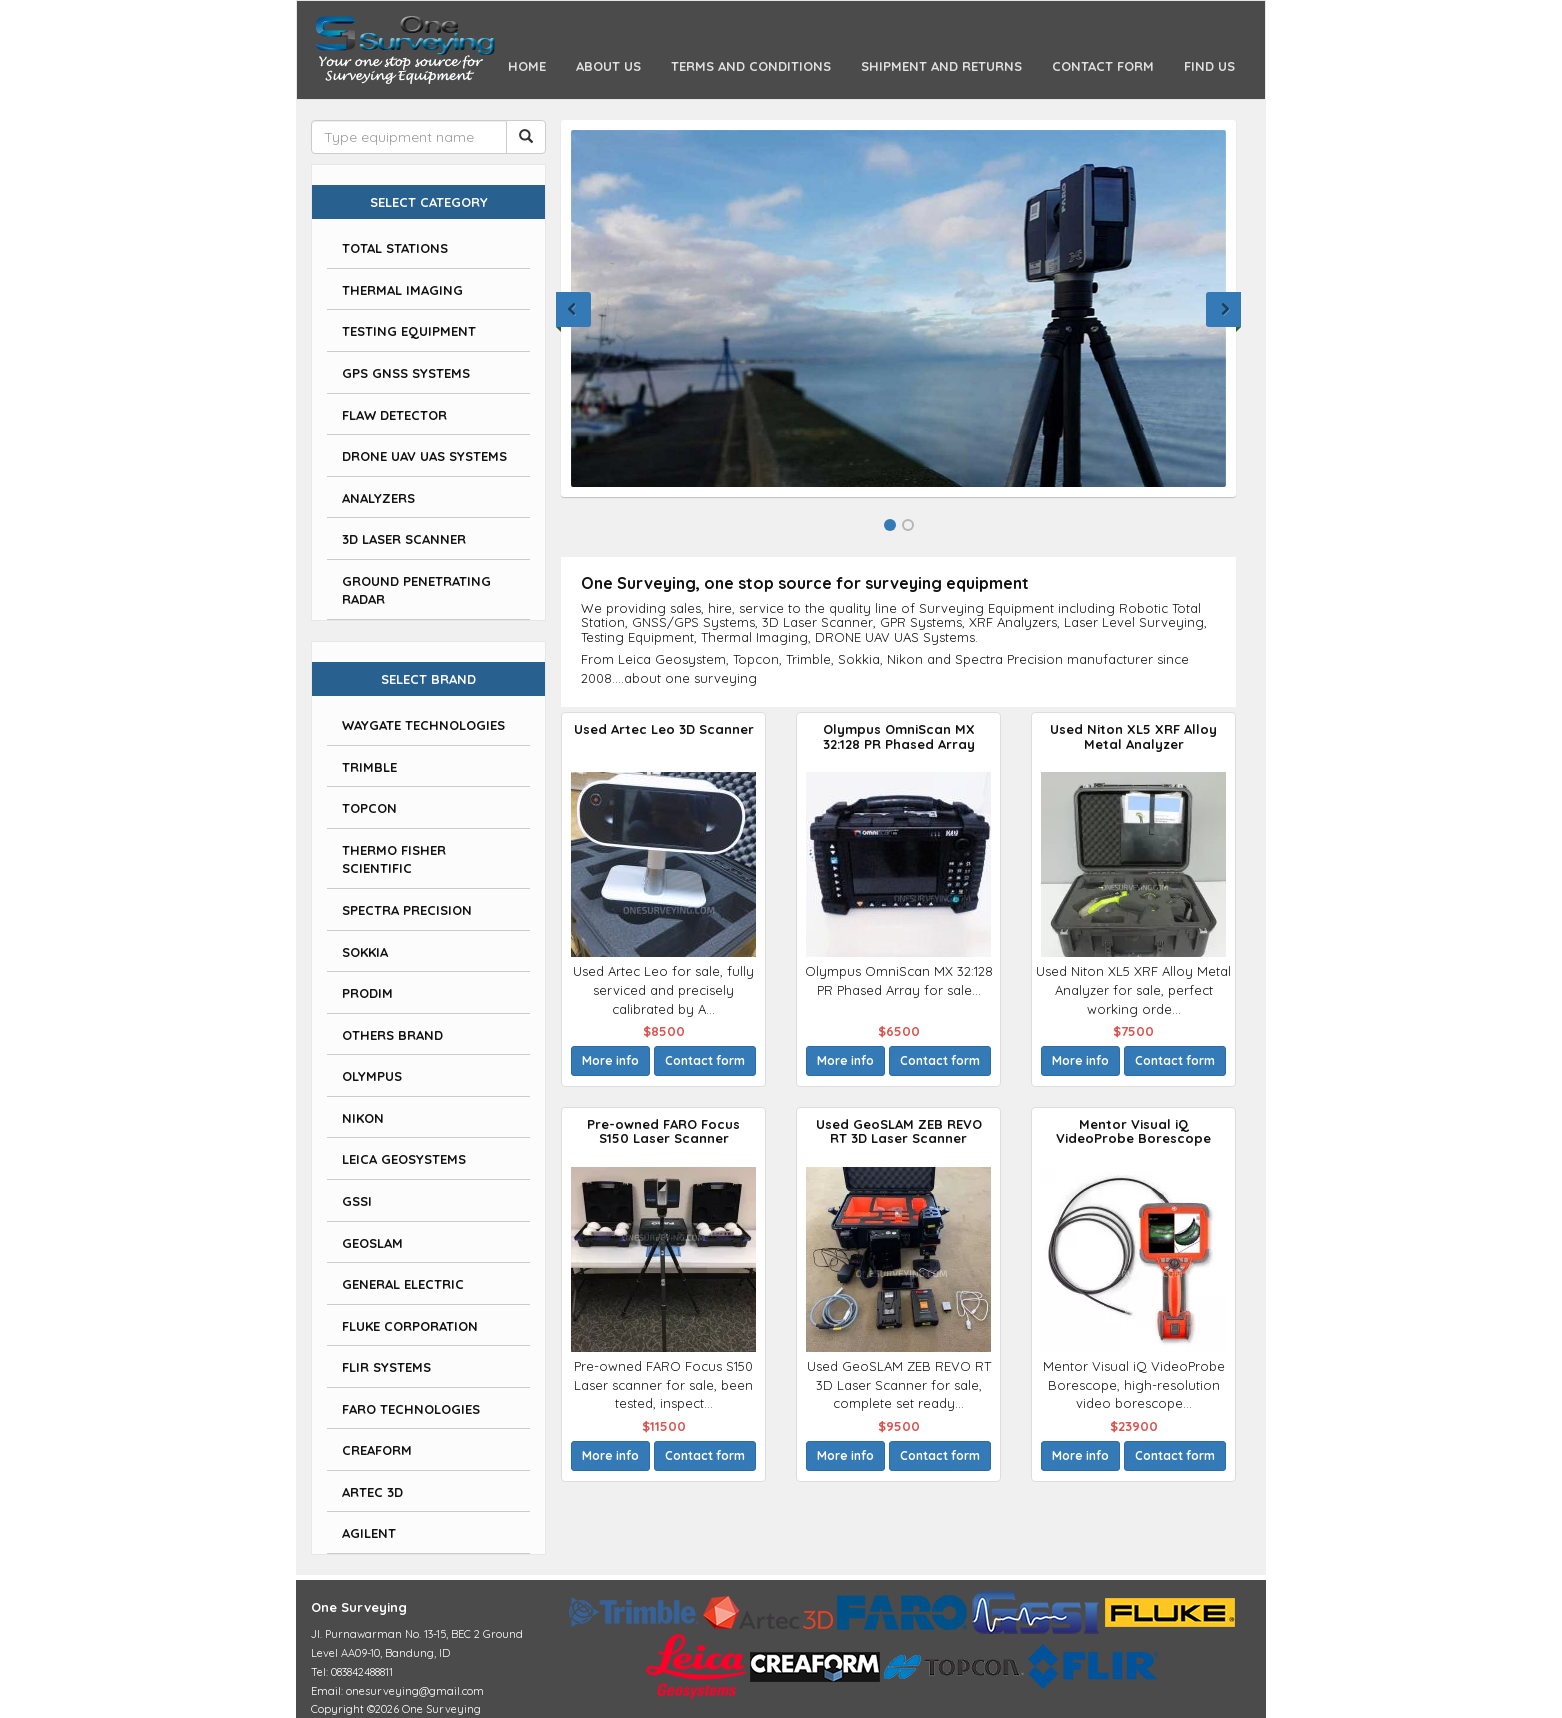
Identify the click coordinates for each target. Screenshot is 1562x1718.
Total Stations (395, 248)
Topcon (369, 808)
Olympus (372, 1076)
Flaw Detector (394, 415)
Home (534, 64)
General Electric (403, 1284)
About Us (608, 66)
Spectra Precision (407, 910)
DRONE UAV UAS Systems (424, 456)
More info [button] (610, 1060)
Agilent (369, 1533)
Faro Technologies (411, 1409)
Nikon (363, 1118)
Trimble (369, 767)
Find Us (1209, 66)
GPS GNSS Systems (406, 373)
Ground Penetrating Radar (416, 590)
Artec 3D (372, 1492)
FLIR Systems (386, 1367)
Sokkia (365, 952)
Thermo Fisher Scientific (394, 859)
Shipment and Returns (941, 66)
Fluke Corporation (410, 1326)
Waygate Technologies (423, 725)
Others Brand (392, 1035)
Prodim (367, 993)
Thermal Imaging (402, 290)
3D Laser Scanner (404, 539)
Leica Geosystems (404, 1159)
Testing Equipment (409, 331)
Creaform (377, 1450)
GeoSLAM (372, 1243)
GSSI (357, 1201)
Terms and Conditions (751, 66)
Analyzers (378, 498)
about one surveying (690, 678)
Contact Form (1103, 66)
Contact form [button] (705, 1060)
